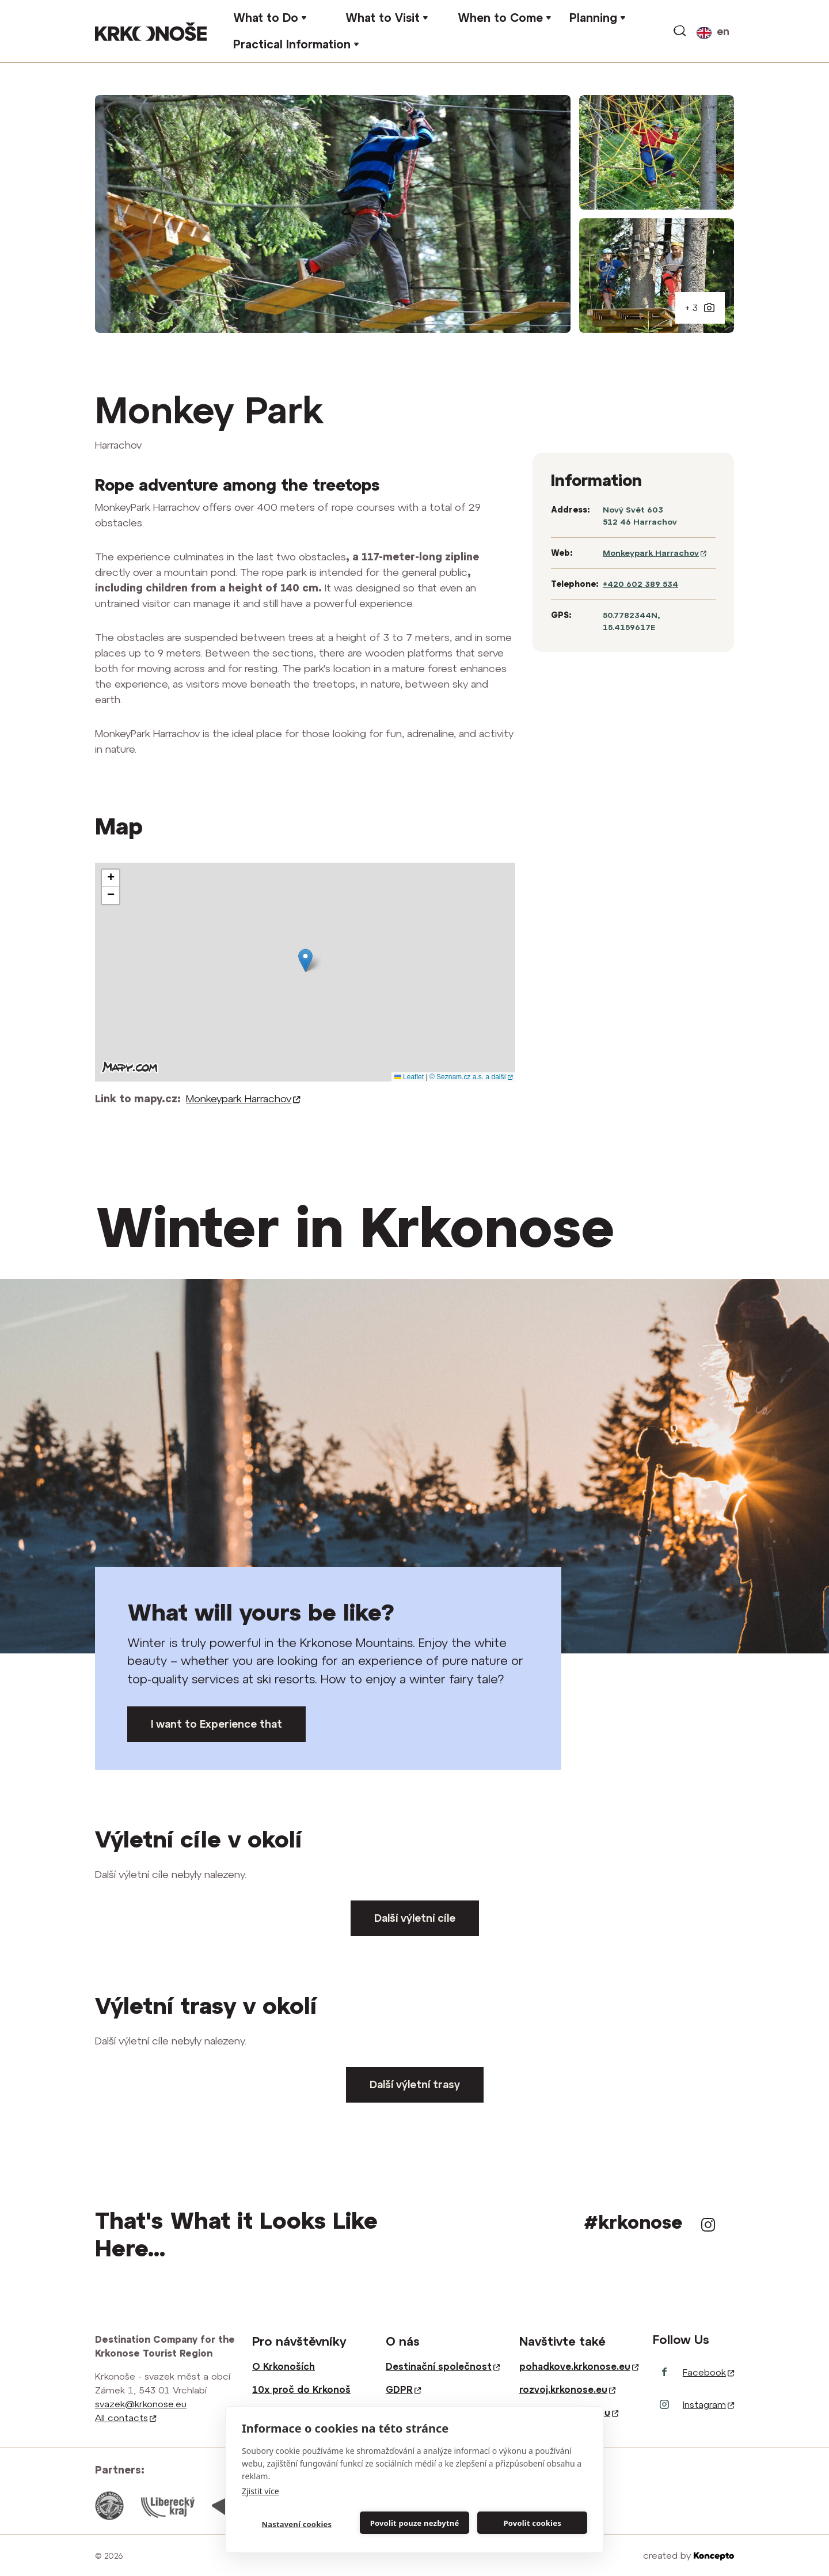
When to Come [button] (500, 17)
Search (680, 31)
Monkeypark (243, 1098)
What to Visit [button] (382, 17)
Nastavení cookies (296, 2524)
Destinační (443, 2366)
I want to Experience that (216, 1724)
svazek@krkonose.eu (141, 2404)
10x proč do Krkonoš (301, 2389)
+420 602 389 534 (640, 584)
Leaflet (409, 1077)
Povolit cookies (532, 2523)
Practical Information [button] (292, 44)
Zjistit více (260, 2491)
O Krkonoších (283, 2366)
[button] (305, 960)
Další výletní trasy (415, 2084)
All (125, 2417)
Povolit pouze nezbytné (414, 2523)
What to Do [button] (265, 17)
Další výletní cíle (414, 1918)
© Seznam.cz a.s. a (470, 1077)
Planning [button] (593, 17)
